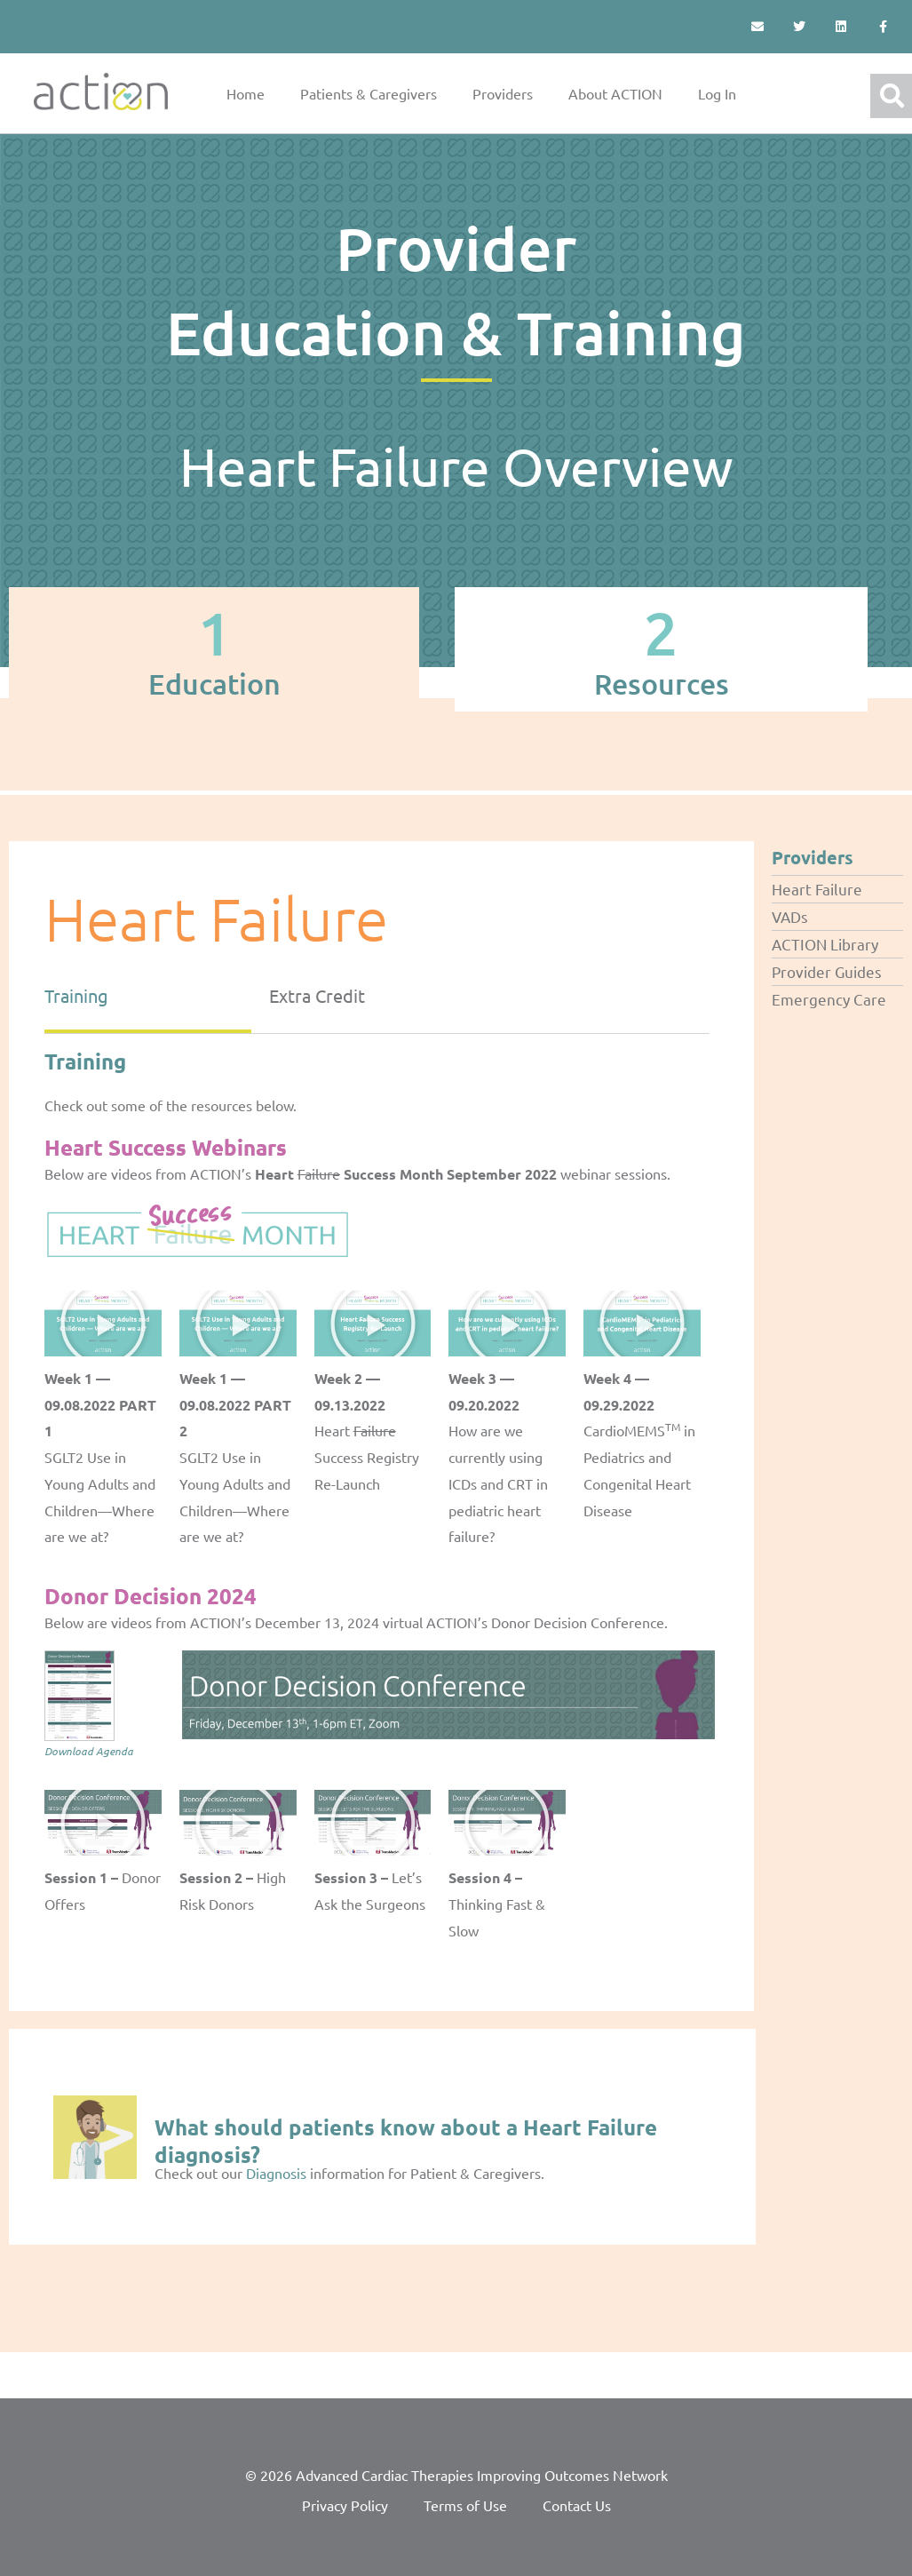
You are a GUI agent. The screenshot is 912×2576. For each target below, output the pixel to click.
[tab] (214, 649)
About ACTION (615, 93)
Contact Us (577, 2505)
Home (245, 93)
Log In (717, 93)
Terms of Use (465, 2505)
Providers (502, 93)
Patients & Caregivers (368, 93)
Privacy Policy (345, 2505)
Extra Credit (317, 995)
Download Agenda (88, 1751)
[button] (103, 1323)
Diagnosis (276, 2173)
